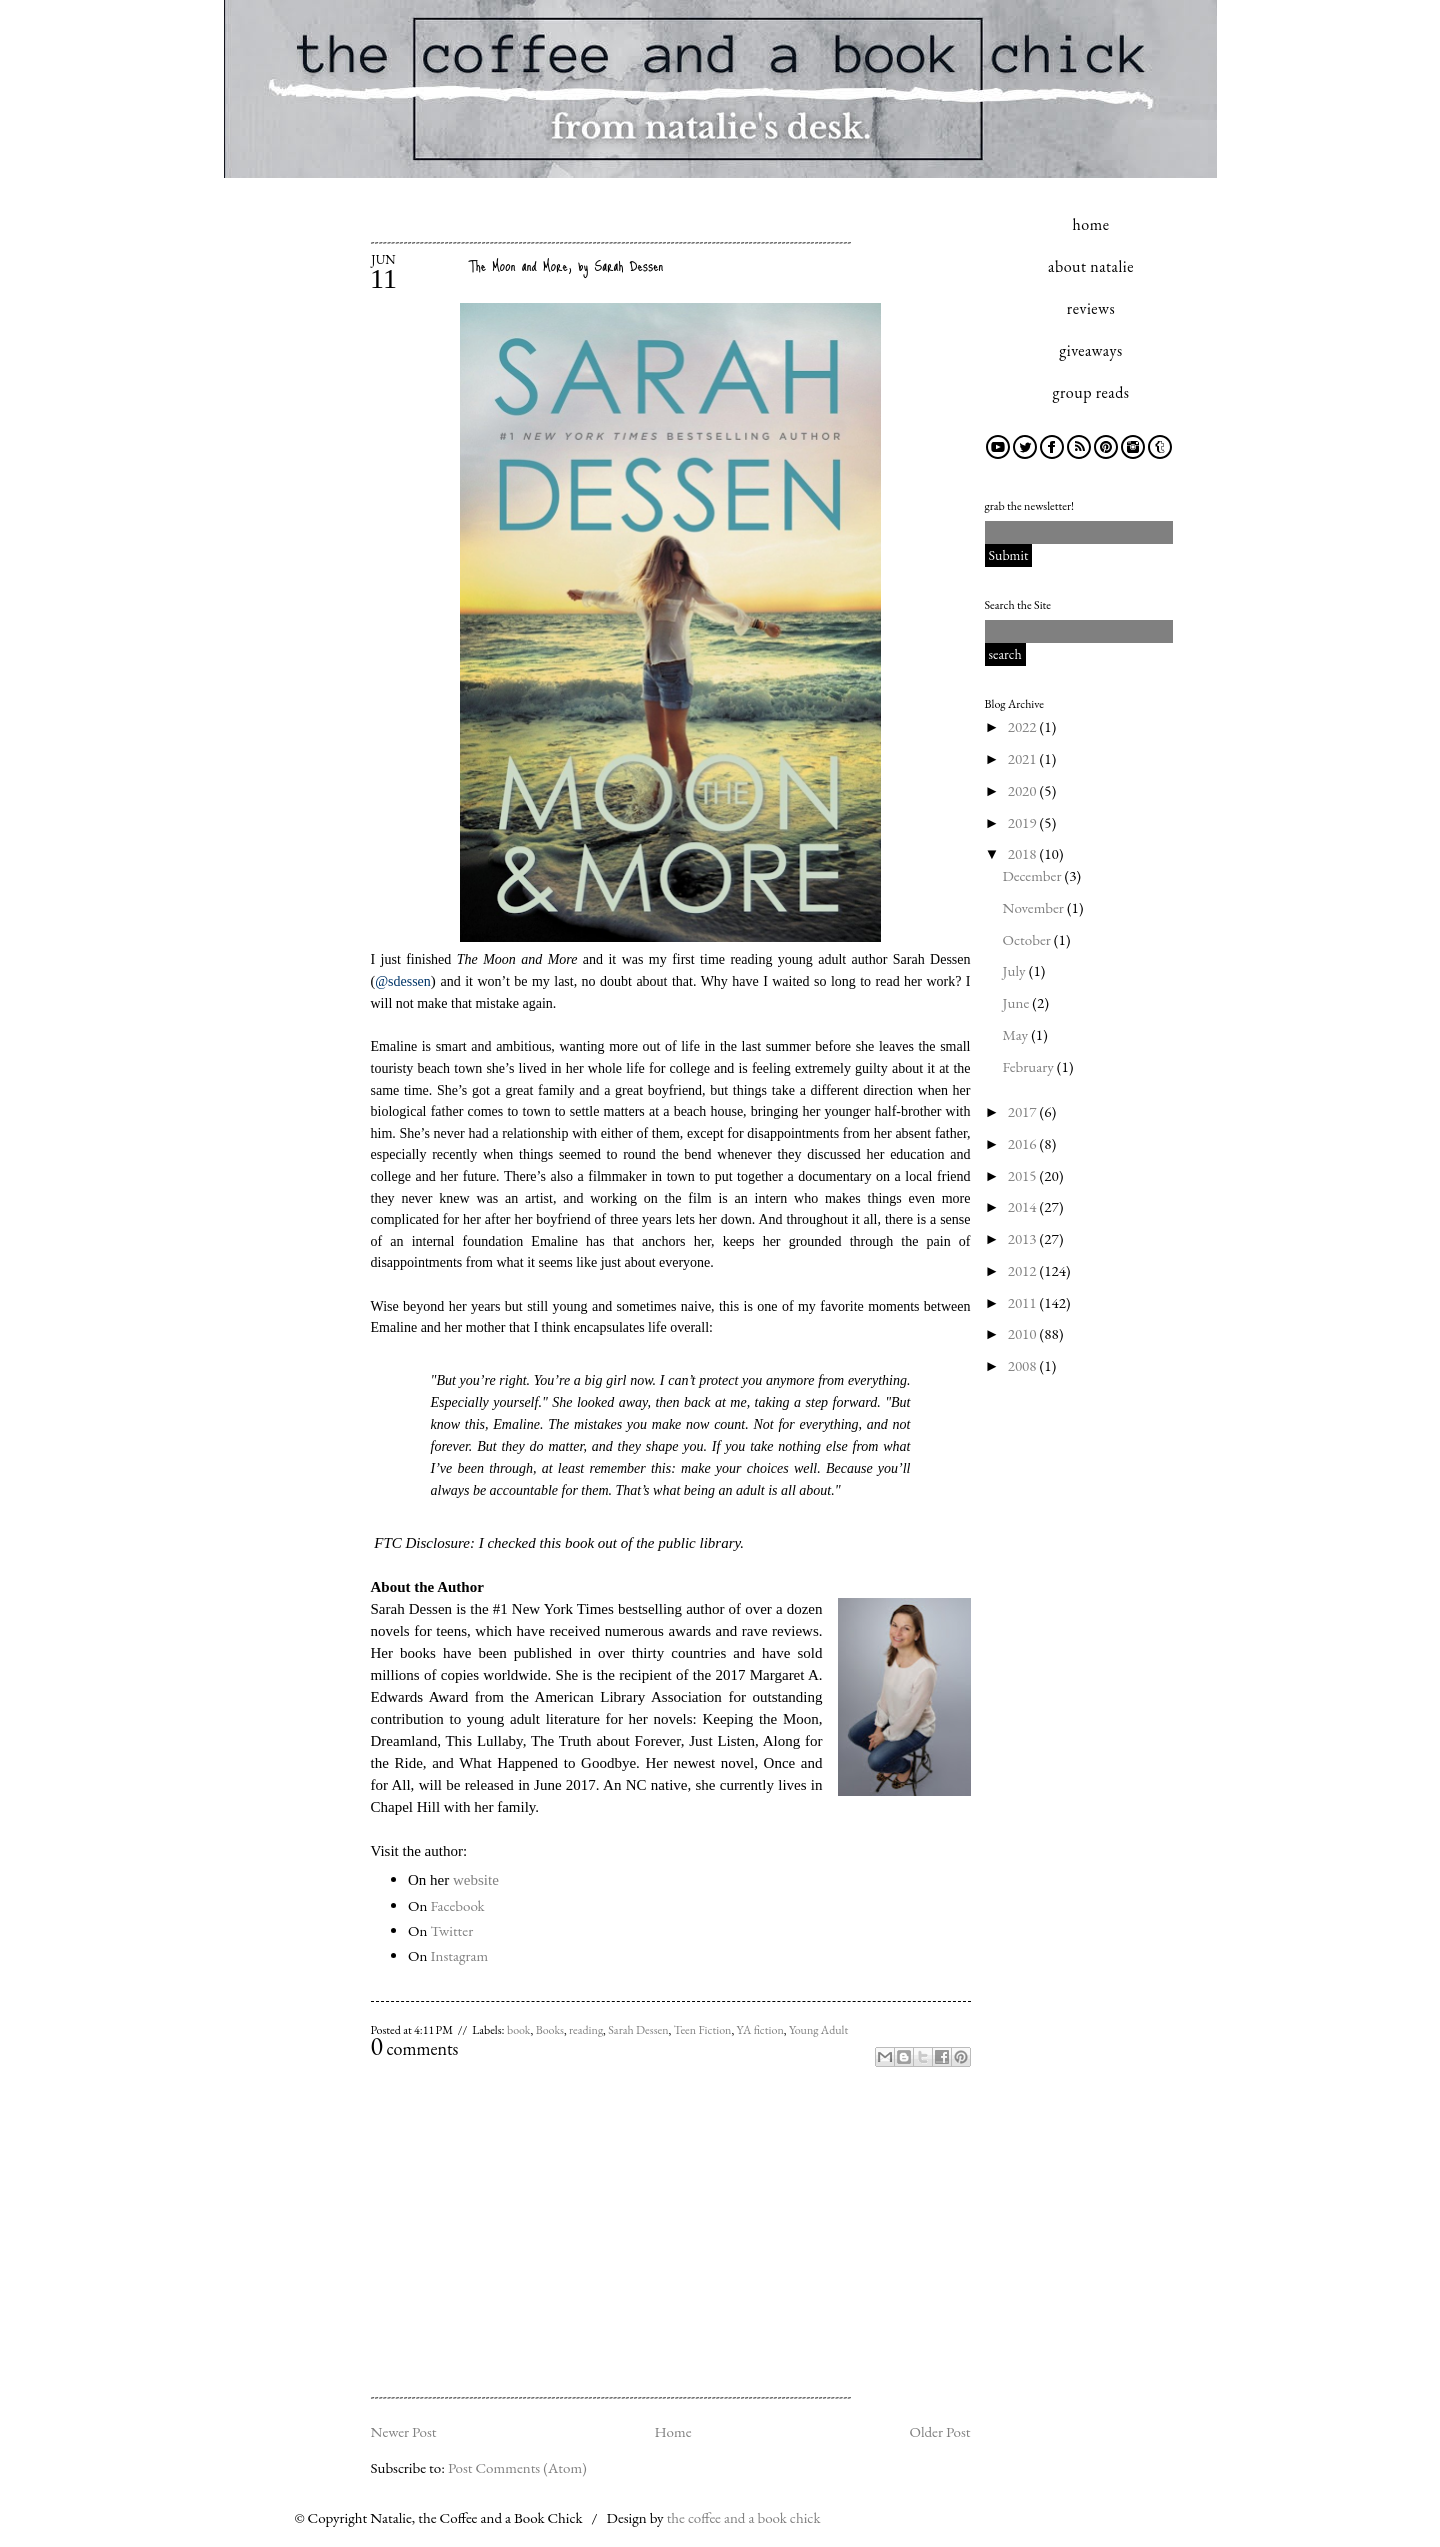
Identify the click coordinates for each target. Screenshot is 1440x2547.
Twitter (451, 1930)
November (1035, 907)
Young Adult (818, 2030)
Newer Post (404, 2431)
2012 (1024, 1270)
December (1034, 875)
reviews (1091, 308)
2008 (1024, 1365)
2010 (1024, 1333)
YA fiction (760, 2030)
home (1091, 224)
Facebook (457, 1905)
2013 (1024, 1238)
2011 (1024, 1302)
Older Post (939, 2431)
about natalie (1091, 266)
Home (672, 2431)
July (1016, 970)
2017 (1024, 1111)
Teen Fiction (703, 2030)
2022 (1024, 726)
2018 (1024, 853)
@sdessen (403, 981)
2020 (1024, 790)
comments (415, 2048)
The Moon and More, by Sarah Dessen (566, 265)
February (1030, 1066)
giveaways (1090, 350)
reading (586, 2030)
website (476, 1880)
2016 (1024, 1143)
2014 (1024, 1206)
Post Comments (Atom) (517, 2467)
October (1028, 939)
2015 (1024, 1175)
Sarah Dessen (638, 2030)
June (1018, 1002)
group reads (1091, 392)
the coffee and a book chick (744, 2517)
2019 (1024, 822)
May (1017, 1034)
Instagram (459, 1955)
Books (550, 2030)
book (519, 2030)
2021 (1024, 758)
